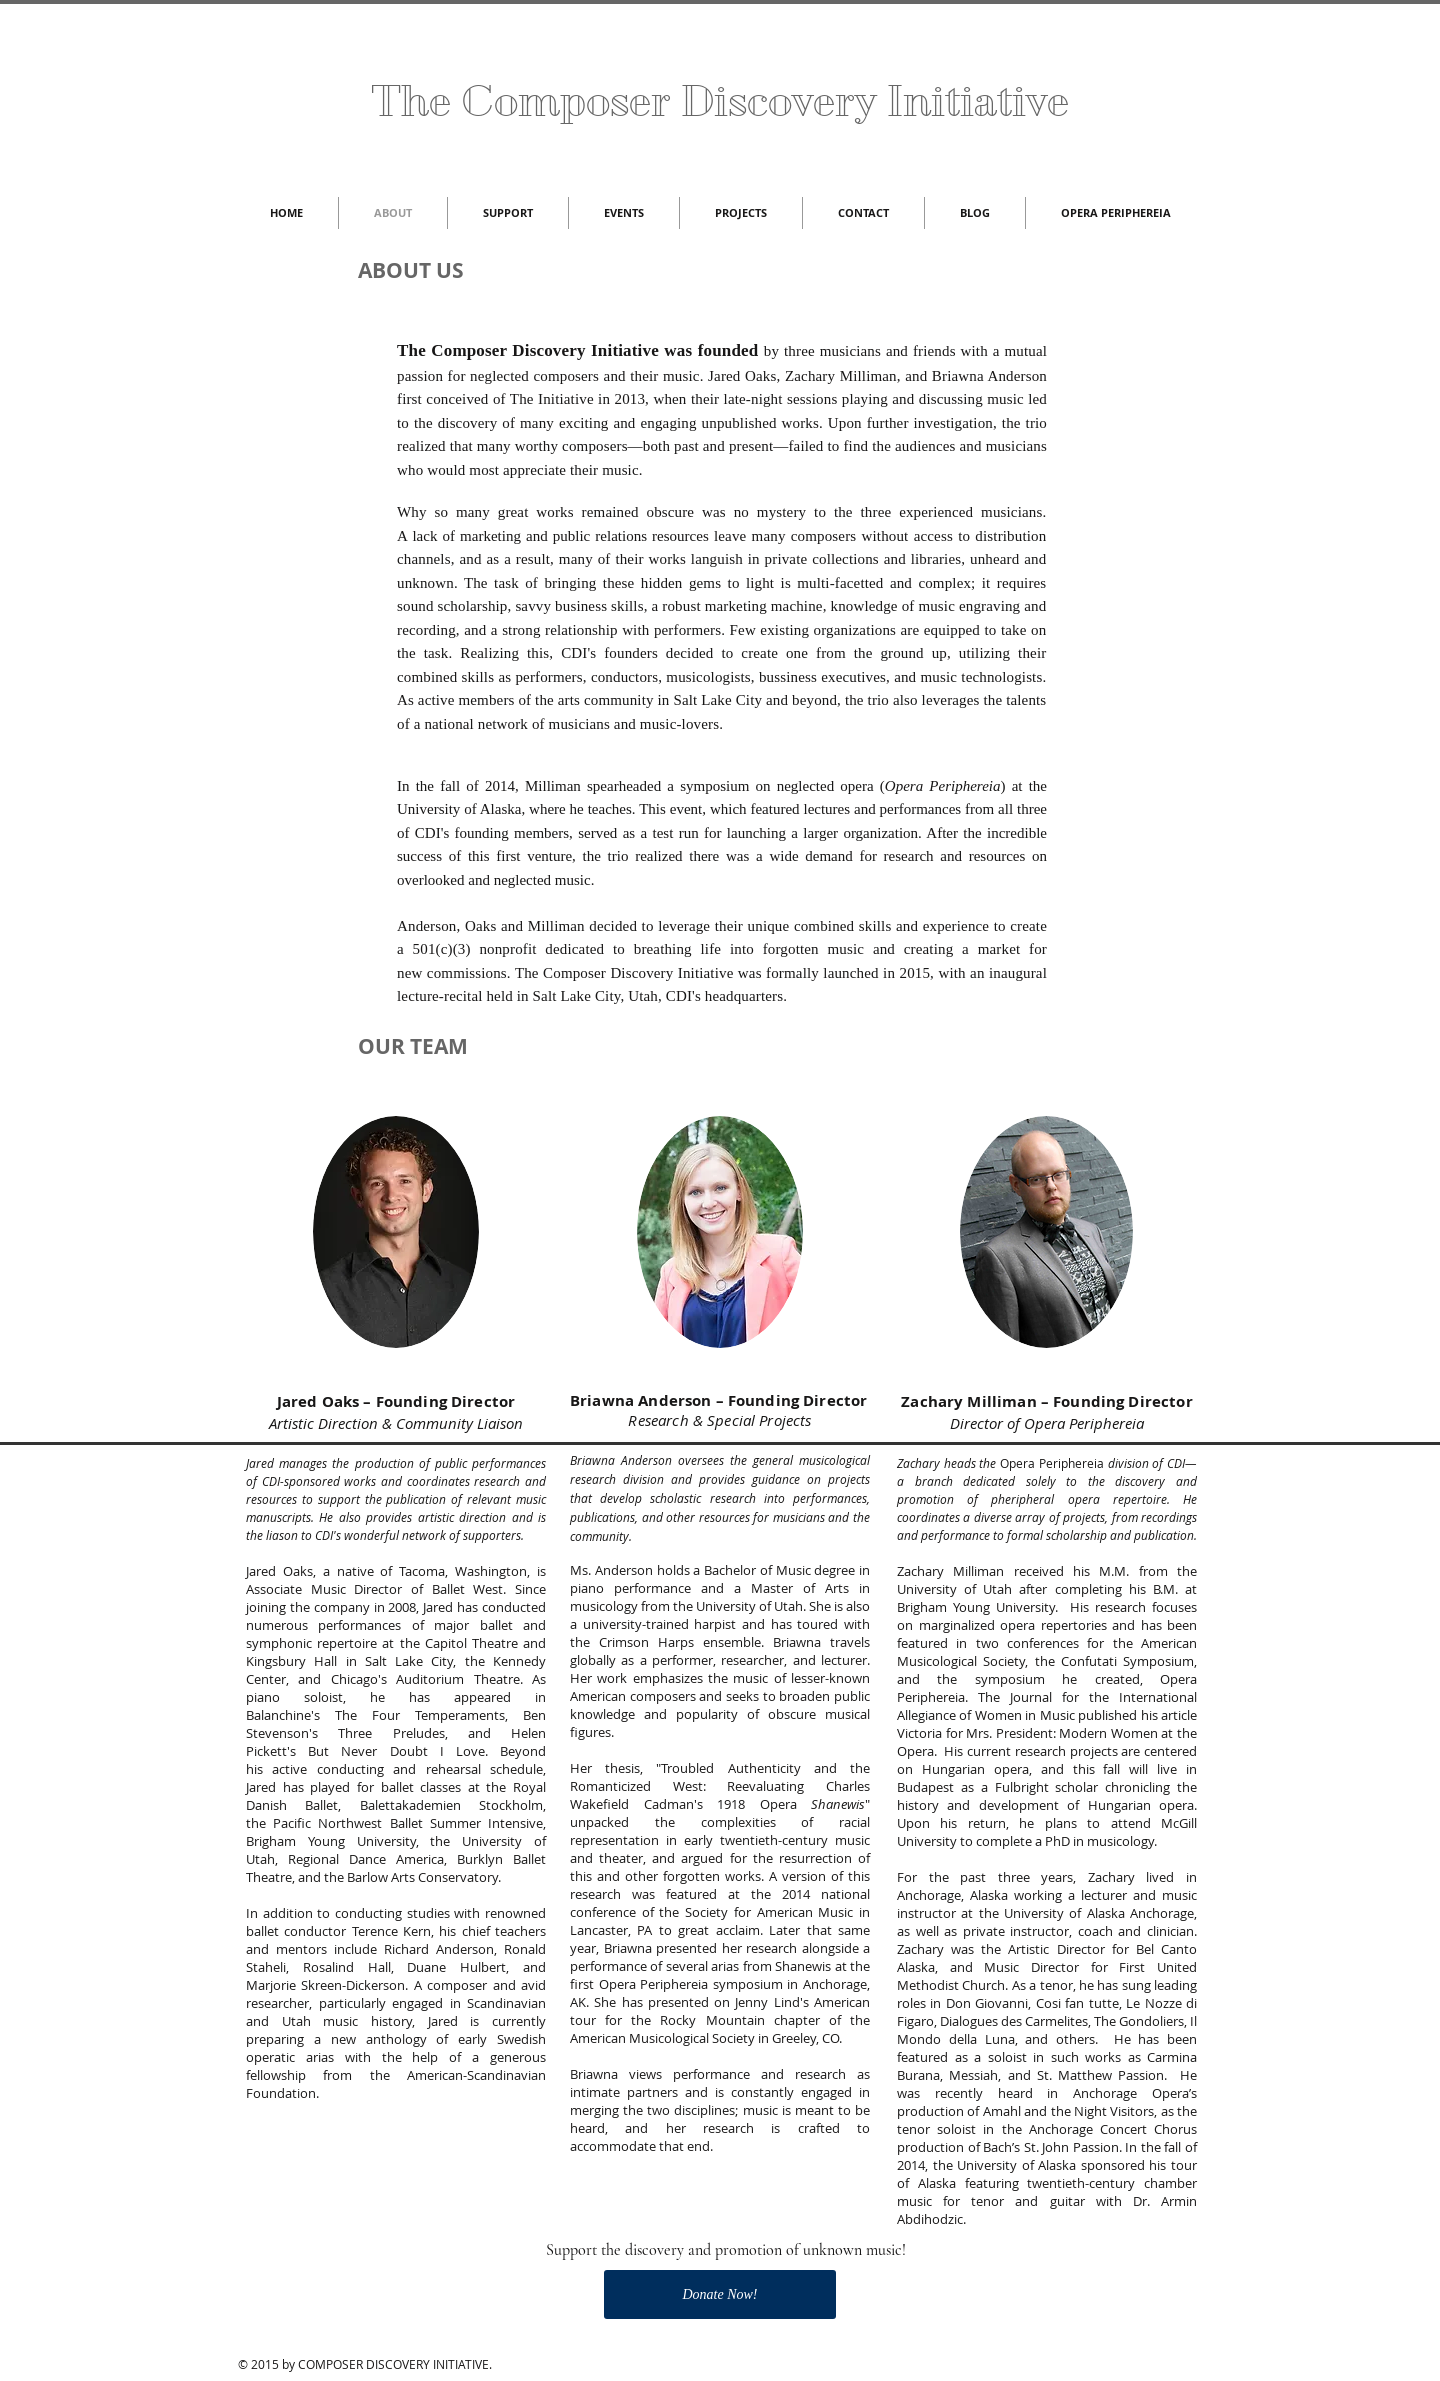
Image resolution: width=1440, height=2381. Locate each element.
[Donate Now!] (720, 2294)
